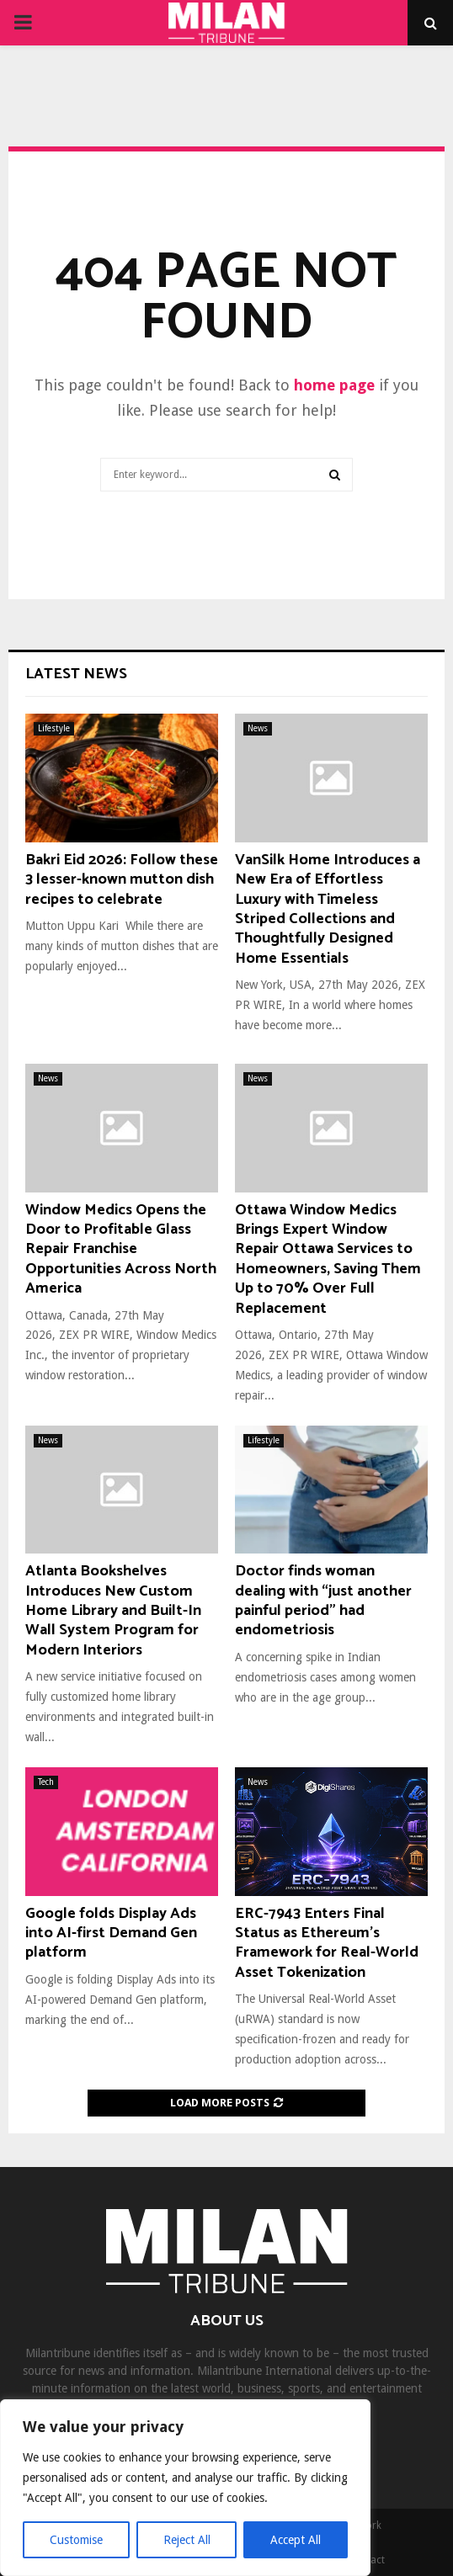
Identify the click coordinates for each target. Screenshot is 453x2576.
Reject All (187, 2540)
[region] (185, 2487)
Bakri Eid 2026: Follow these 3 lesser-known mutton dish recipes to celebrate (121, 879)
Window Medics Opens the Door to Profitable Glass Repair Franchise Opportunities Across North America (120, 1250)
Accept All (295, 2540)
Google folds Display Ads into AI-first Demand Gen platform (111, 1933)
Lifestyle (54, 728)
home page (334, 385)
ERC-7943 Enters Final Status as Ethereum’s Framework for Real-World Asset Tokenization (326, 1943)
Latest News (76, 674)
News (258, 728)
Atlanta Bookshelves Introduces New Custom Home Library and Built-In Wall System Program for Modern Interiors (113, 1611)
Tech (46, 1782)
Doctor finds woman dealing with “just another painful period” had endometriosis (323, 1601)
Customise (76, 2540)
